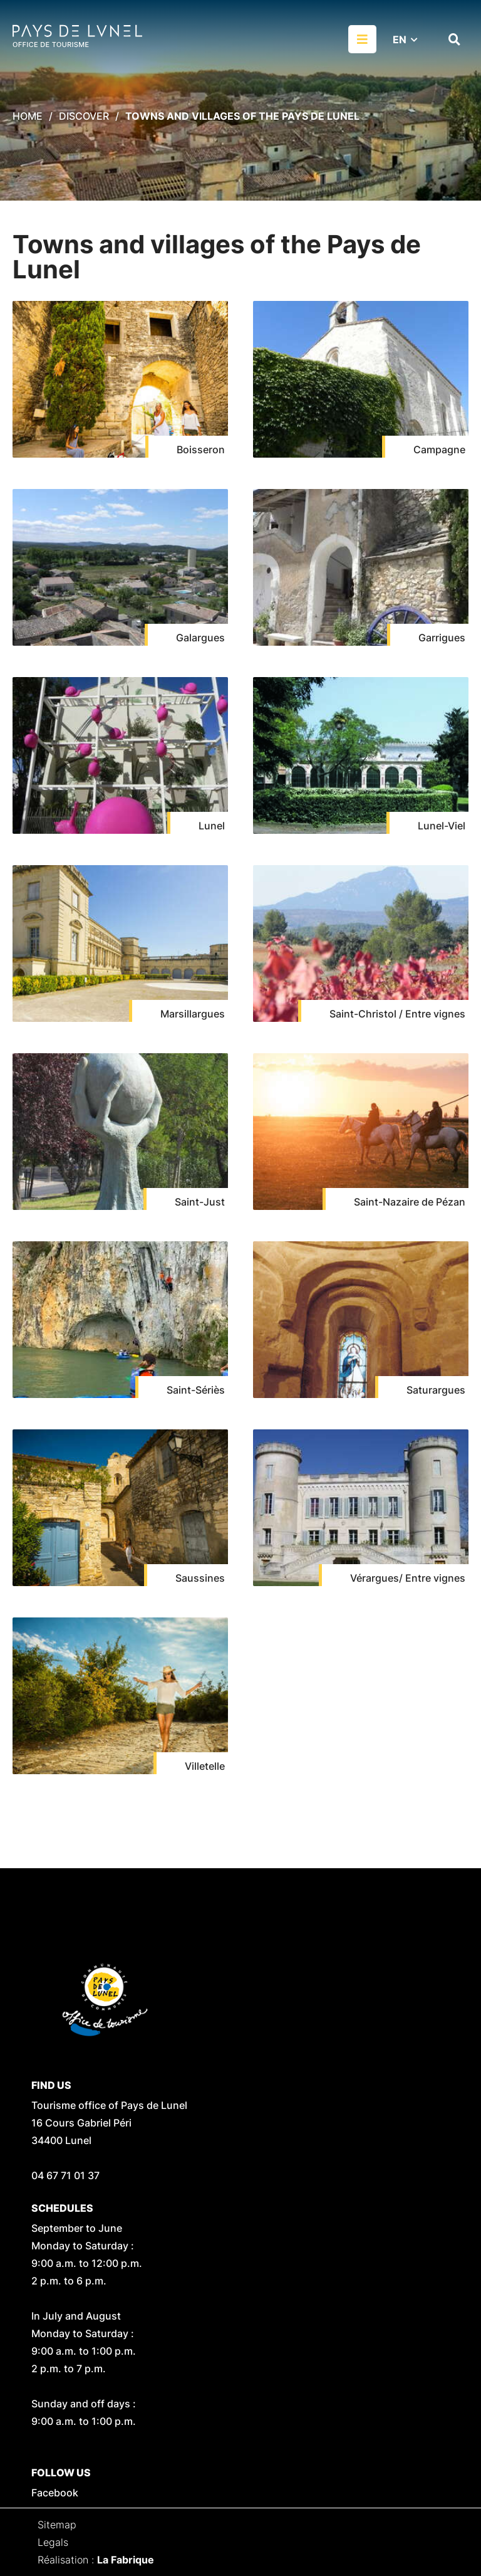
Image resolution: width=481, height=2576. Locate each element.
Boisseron (201, 449)
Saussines (200, 1578)
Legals (53, 2542)
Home (28, 116)
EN (399, 39)
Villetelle (205, 1766)
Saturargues (435, 1390)
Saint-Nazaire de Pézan (409, 1202)
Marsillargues (192, 1013)
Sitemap (57, 2524)
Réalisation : (96, 2559)
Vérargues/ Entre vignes (407, 1578)
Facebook (54, 2492)
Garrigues (441, 637)
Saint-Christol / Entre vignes (397, 1013)
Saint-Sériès (196, 1390)
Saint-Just (200, 1202)
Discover (84, 116)
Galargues (200, 637)
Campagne (439, 449)
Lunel (212, 825)
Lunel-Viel (441, 825)
